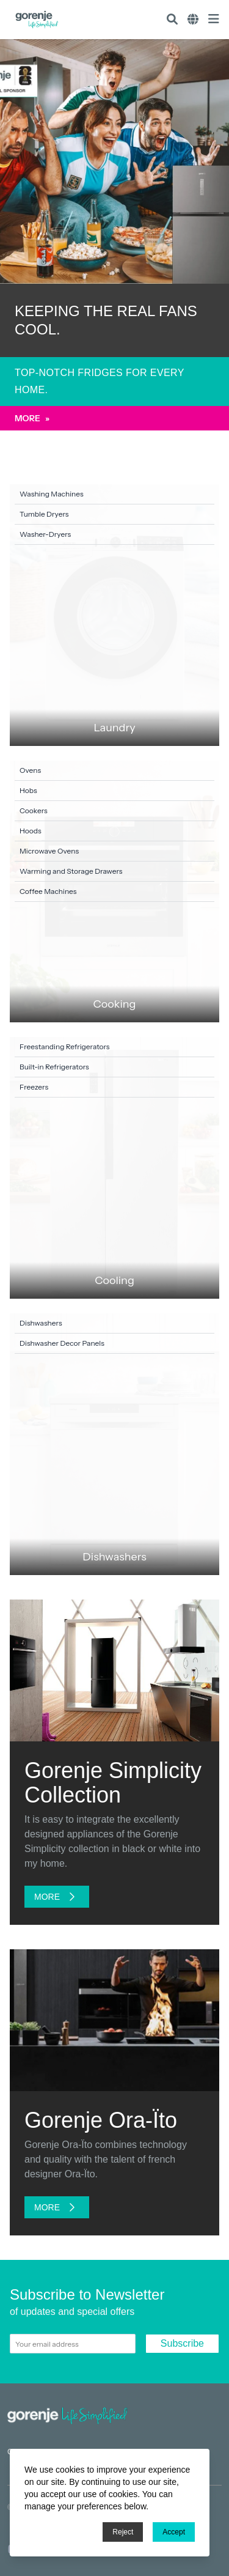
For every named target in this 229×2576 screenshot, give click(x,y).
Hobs (28, 790)
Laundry (114, 727)
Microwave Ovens (49, 850)
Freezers (34, 1086)
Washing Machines (52, 493)
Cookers (34, 810)
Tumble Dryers (44, 514)
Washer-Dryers (45, 534)
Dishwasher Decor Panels (62, 1343)
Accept (173, 2532)
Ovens (30, 770)
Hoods (31, 830)
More (32, 418)
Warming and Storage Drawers (71, 871)
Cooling (114, 1280)
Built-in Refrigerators (54, 1066)
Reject (122, 2532)
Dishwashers (41, 1322)
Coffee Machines (48, 891)
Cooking (114, 1004)
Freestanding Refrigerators (65, 1046)
